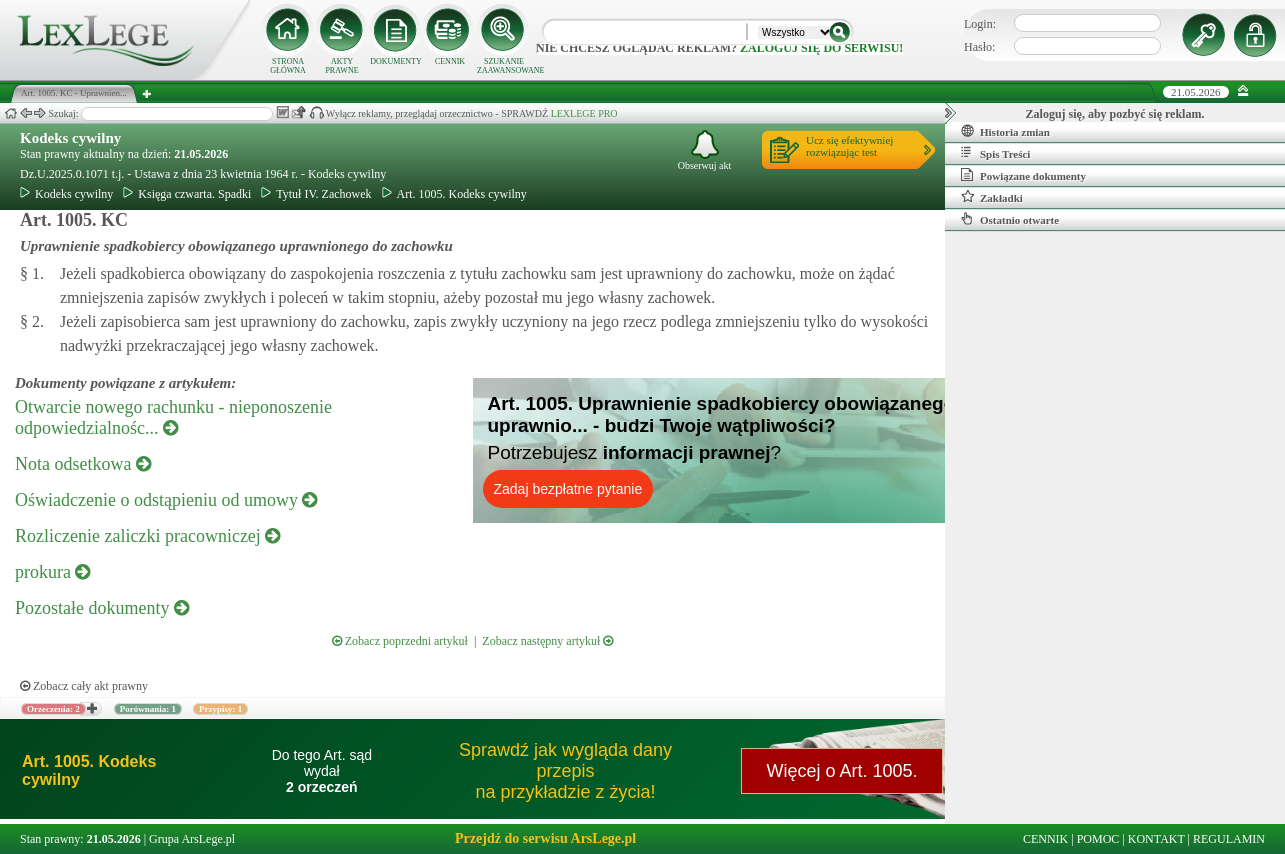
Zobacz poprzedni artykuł (400, 641)
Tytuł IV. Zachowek (316, 194)
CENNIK (450, 61)
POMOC (1098, 839)
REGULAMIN (1229, 839)
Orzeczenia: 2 (53, 709)
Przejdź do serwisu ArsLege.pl (545, 838)
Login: (980, 24)
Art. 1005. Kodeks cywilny (454, 194)
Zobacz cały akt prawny (84, 686)
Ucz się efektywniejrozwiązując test (849, 146)
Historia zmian (1005, 131)
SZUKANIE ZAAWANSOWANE (504, 66)
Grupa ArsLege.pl (192, 839)
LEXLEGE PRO (584, 113)
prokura (52, 572)
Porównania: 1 (148, 709)
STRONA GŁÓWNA (288, 66)
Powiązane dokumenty (1023, 175)
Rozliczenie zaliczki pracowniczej (147, 536)
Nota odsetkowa (83, 464)
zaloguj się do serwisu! (821, 48)
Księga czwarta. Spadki (187, 194)
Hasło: (979, 47)
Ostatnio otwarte (1010, 219)
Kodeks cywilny (70, 138)
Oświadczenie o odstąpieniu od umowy (166, 500)
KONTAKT (1156, 839)
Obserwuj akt (705, 150)
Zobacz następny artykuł (547, 641)
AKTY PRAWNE (341, 66)
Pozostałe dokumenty (102, 608)
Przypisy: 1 (220, 709)
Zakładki (992, 197)
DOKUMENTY (396, 61)
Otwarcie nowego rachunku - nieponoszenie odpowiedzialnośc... (173, 417)
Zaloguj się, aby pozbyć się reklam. (1115, 114)
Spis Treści (995, 153)
